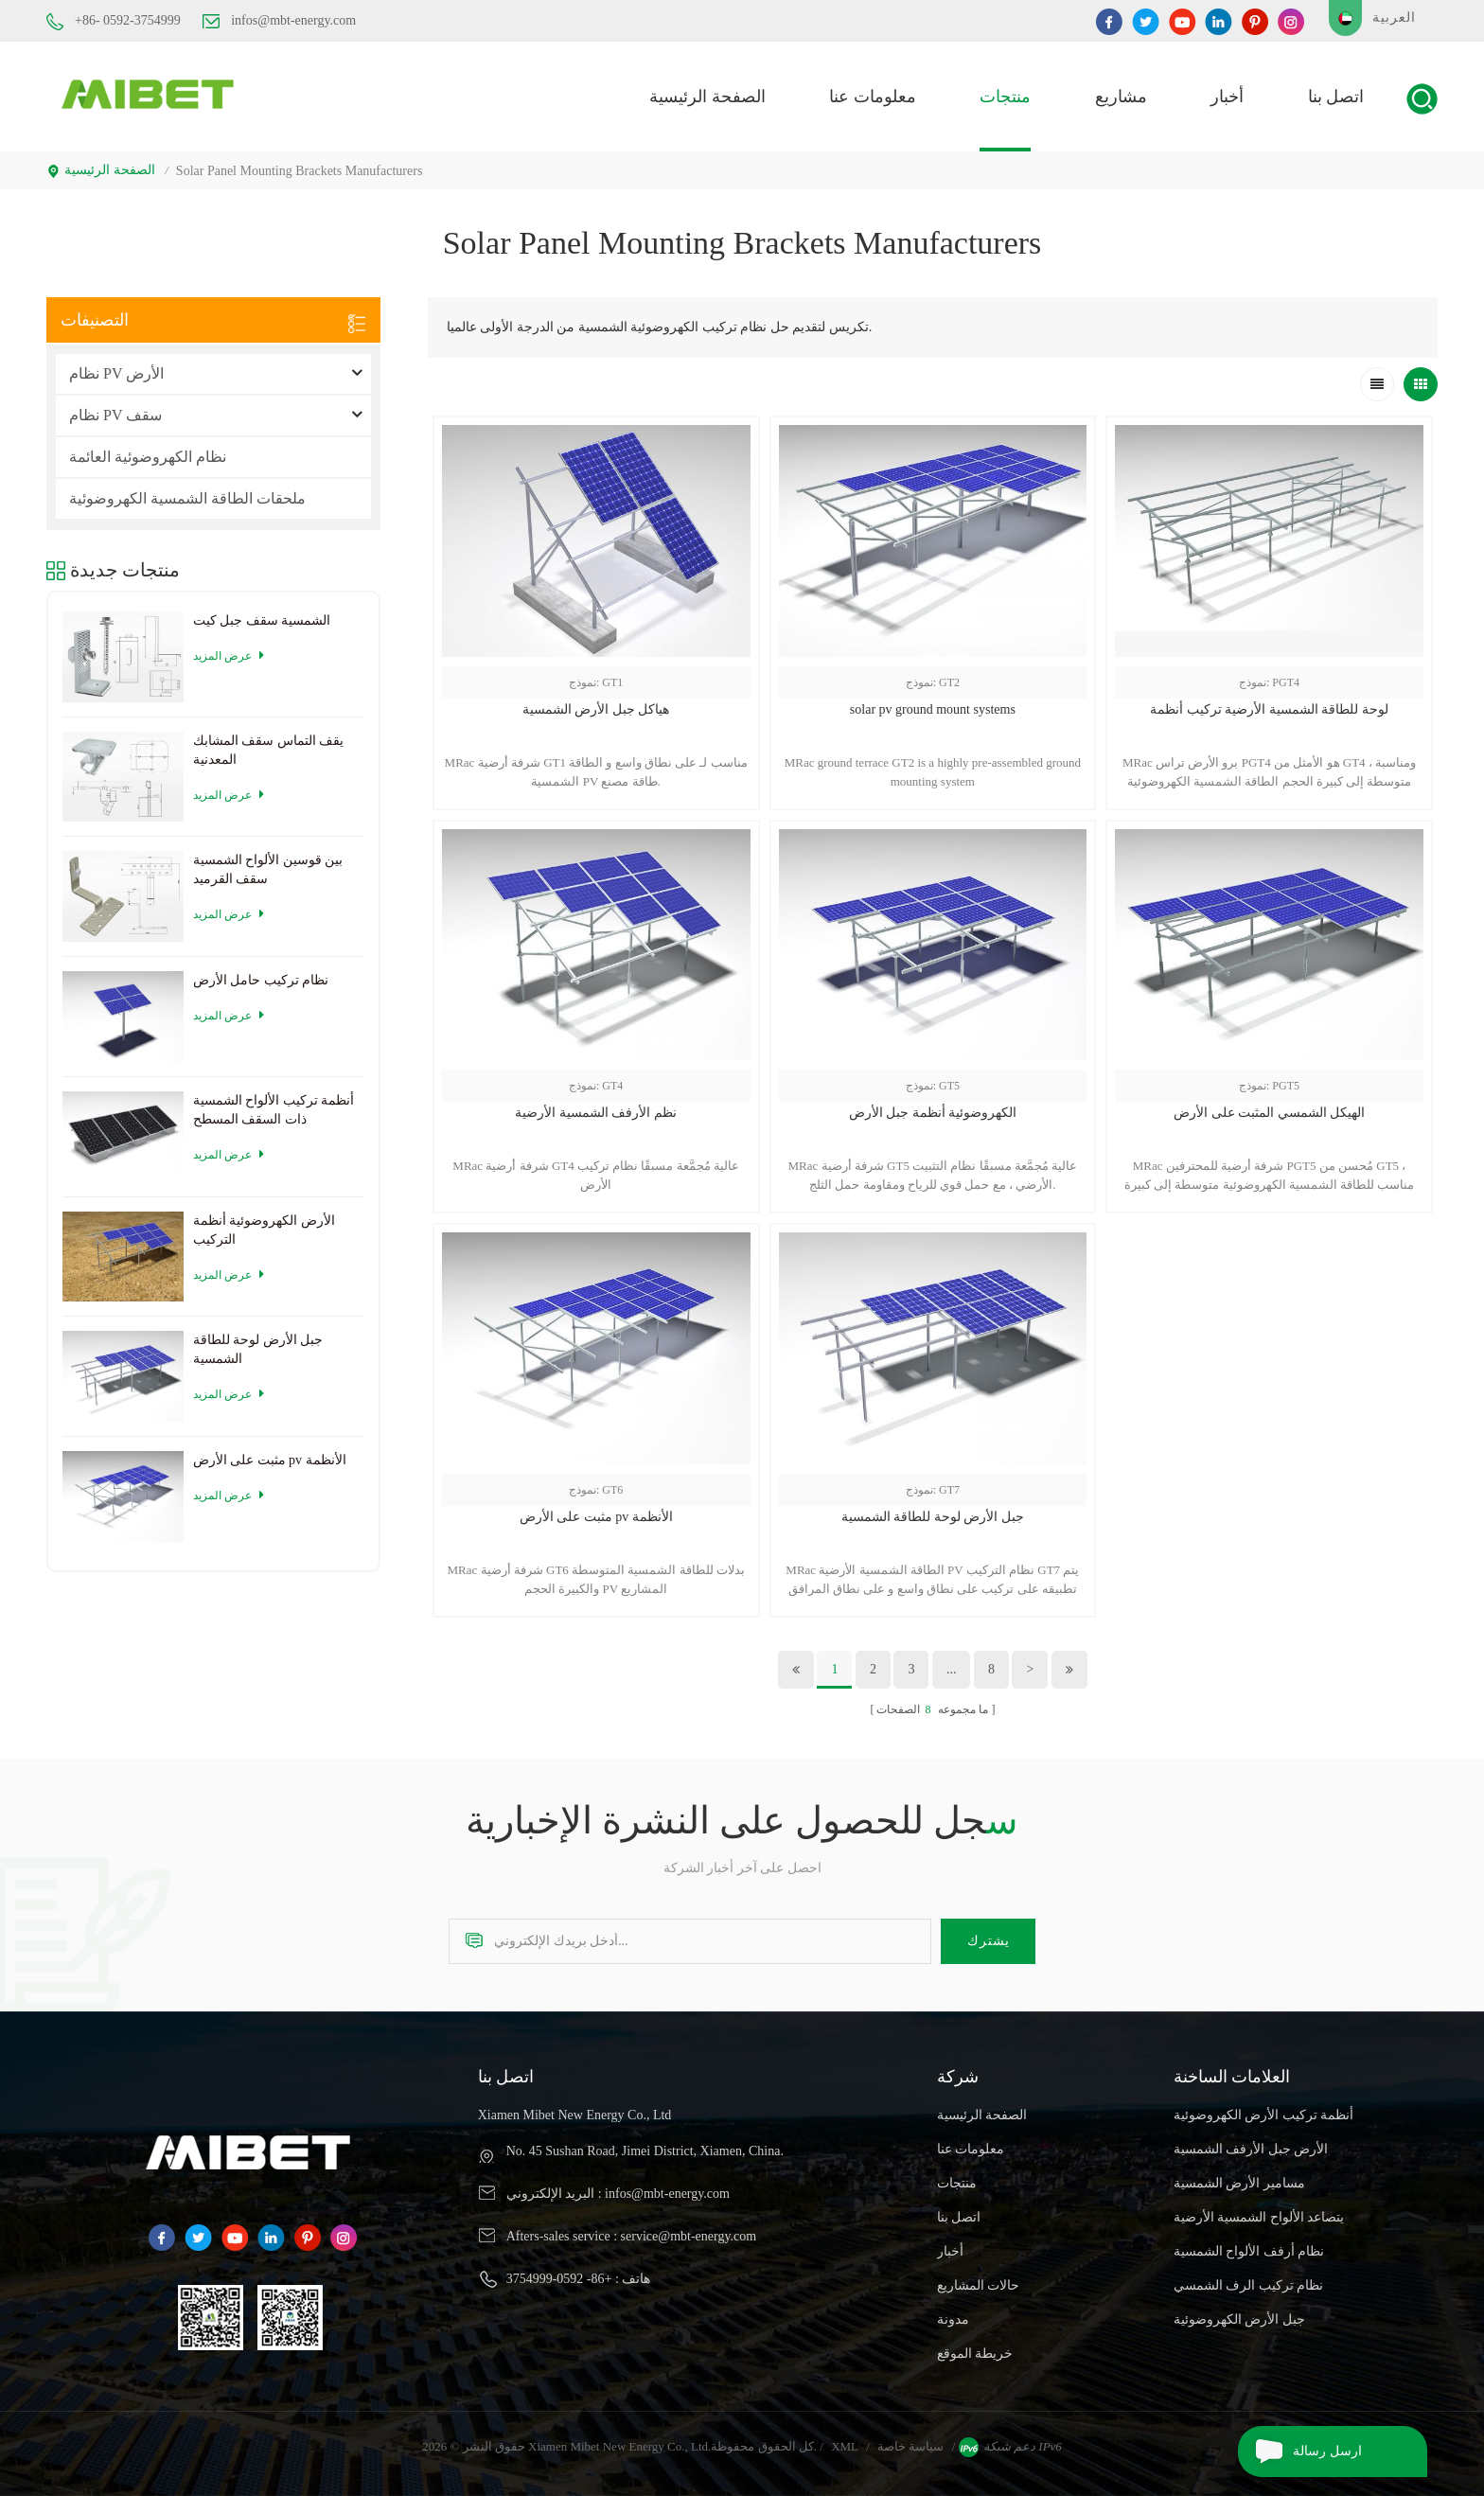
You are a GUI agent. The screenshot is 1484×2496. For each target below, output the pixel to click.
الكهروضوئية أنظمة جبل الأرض (933, 1113)
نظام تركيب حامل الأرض (261, 980)
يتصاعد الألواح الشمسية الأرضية (1259, 2217)
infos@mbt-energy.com (279, 20)
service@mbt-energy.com (689, 2236)
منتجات (1005, 96)
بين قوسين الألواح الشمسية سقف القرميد (268, 869)
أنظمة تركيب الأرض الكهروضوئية (1264, 2115)
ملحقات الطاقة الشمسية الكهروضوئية (187, 498)
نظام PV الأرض (116, 373)
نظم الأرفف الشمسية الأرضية (596, 1113)
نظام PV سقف (115, 415)
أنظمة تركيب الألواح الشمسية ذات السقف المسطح (274, 1109)
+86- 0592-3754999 (113, 21)
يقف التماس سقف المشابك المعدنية (268, 750)
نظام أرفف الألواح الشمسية (1249, 2251)
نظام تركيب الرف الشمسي (1249, 2285)
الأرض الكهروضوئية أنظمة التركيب (264, 1230)
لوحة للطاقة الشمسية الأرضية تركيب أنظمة (1269, 709)
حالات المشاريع (978, 2285)
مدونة (953, 2319)
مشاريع (1121, 96)
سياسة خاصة (910, 2446)
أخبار (1227, 96)
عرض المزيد (228, 655)
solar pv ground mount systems (933, 709)
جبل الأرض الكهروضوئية (1239, 2319)
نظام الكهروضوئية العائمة (147, 457)
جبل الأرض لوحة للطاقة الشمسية (932, 1517)
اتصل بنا (1336, 96)
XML (844, 2446)
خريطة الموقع (975, 2353)
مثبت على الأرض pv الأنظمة (596, 1517)
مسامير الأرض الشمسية (1239, 2183)
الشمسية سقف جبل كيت (262, 620)
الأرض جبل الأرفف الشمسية (1251, 2149)
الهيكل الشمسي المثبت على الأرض (1269, 1113)
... (951, 1669)
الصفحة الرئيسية (707, 96)
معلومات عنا (872, 96)
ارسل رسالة (1300, 2451)
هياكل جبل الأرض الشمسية (596, 709)
